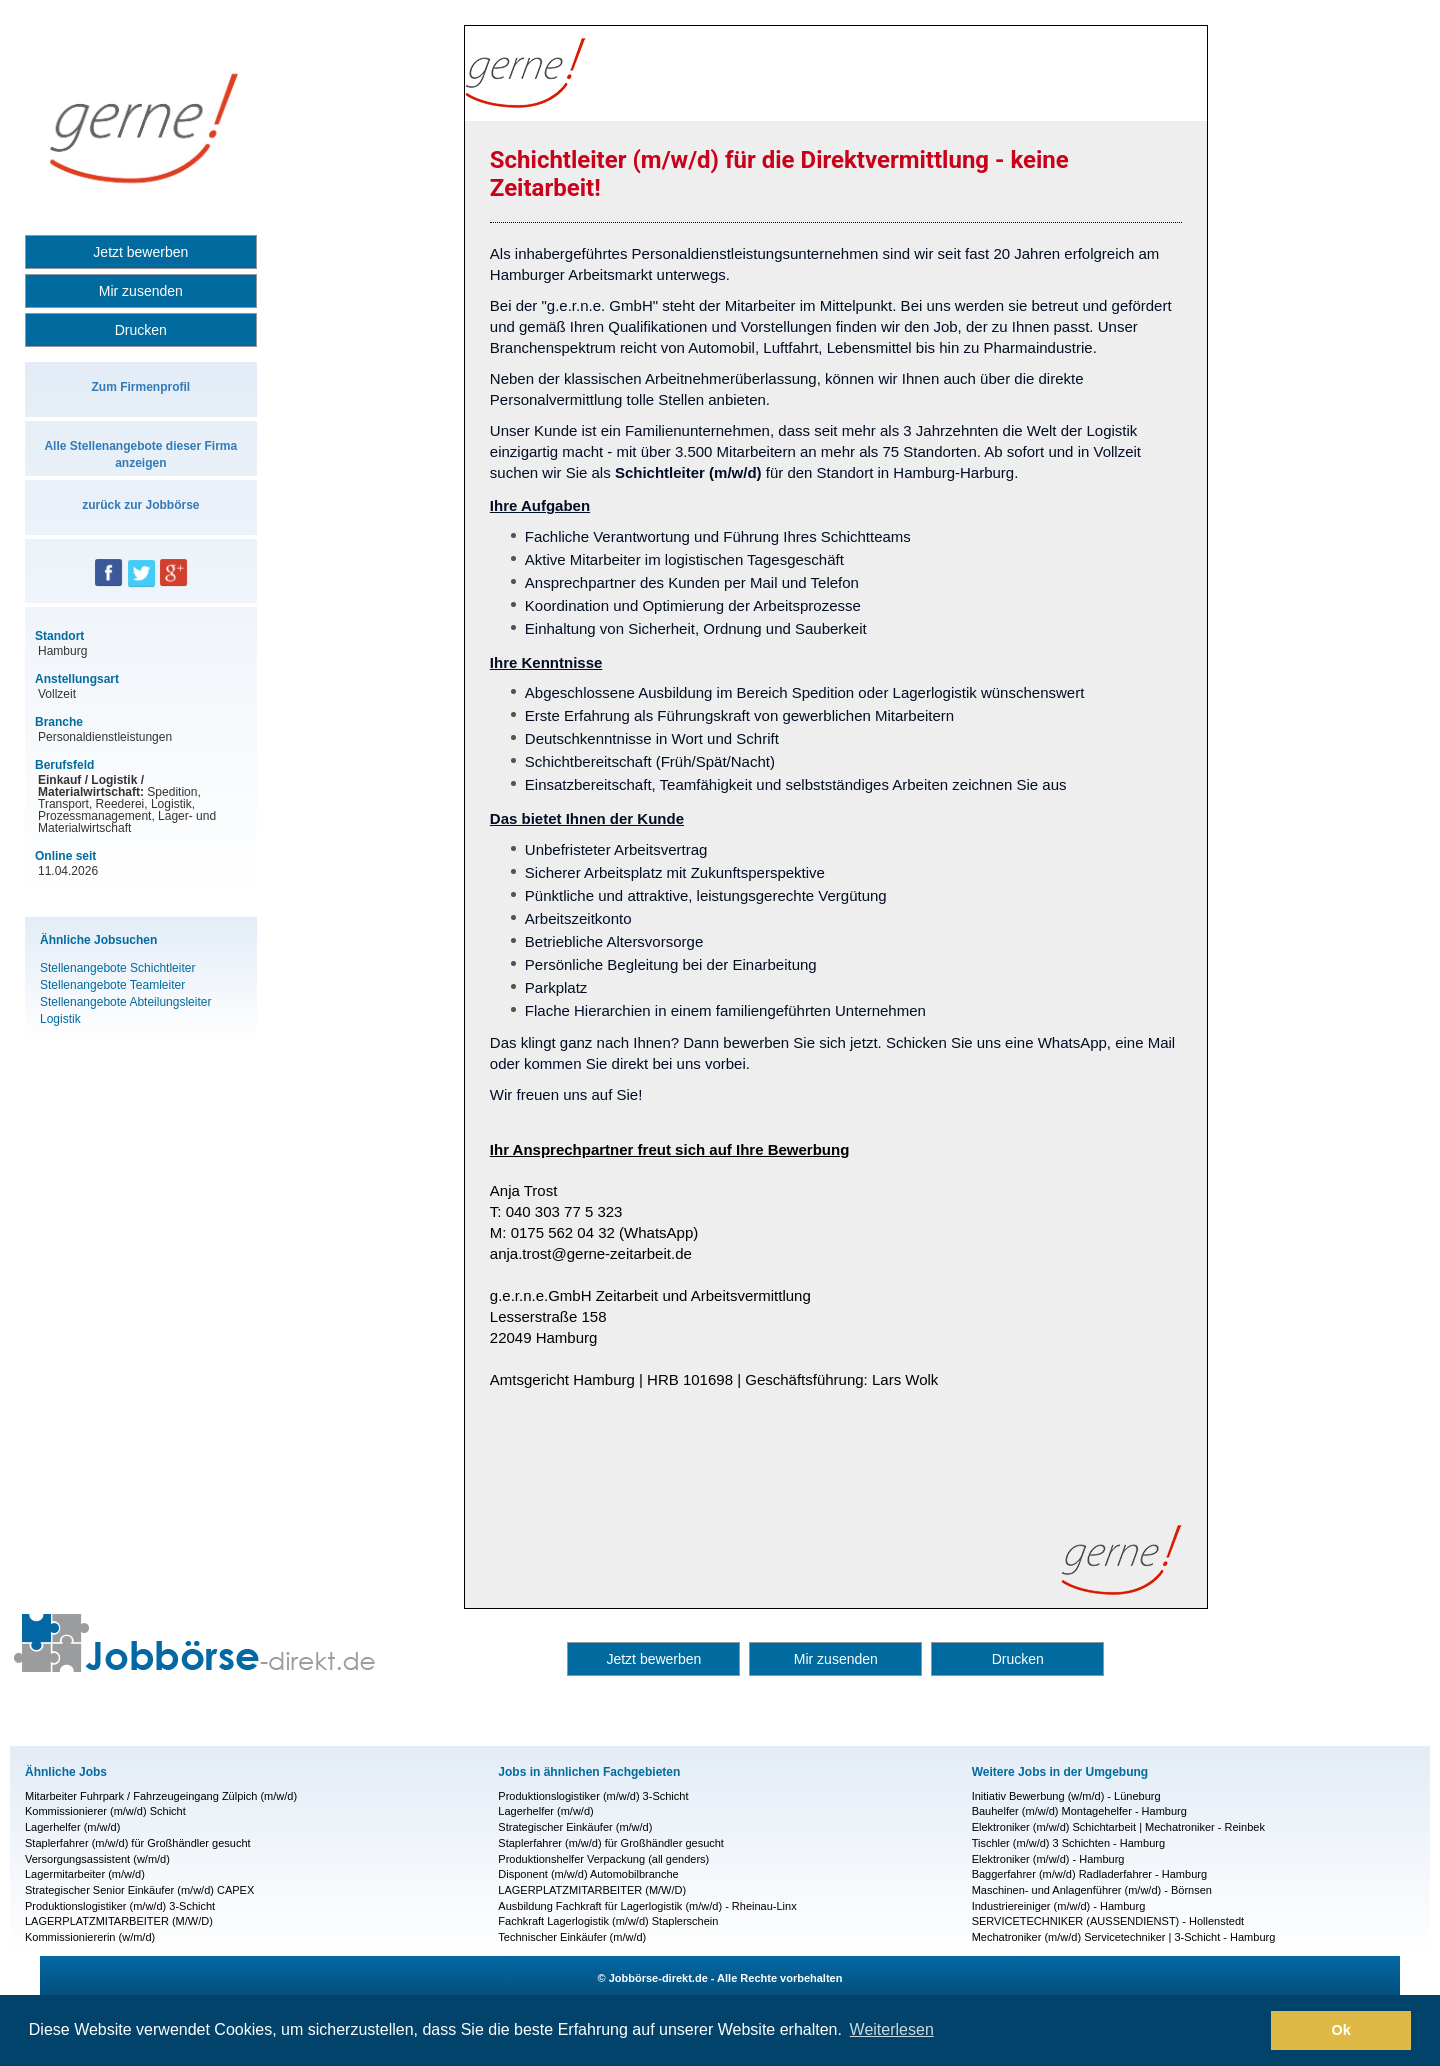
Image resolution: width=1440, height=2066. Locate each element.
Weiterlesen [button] (892, 2029)
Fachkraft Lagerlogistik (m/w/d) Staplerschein (608, 1921)
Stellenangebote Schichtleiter (117, 968)
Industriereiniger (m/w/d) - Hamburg (1059, 1906)
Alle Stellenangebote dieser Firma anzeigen (140, 454)
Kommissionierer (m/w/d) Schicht (105, 1811)
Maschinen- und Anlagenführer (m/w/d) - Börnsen (1092, 1890)
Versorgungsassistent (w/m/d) (97, 1859)
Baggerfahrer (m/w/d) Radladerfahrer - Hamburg (1089, 1874)
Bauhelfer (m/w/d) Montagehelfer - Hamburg (1079, 1811)
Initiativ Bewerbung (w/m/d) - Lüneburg (1066, 1796)
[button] (1250, 2031)
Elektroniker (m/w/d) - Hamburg (1048, 1859)
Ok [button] (1341, 2030)
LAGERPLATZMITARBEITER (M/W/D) (119, 1921)
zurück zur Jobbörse (140, 505)
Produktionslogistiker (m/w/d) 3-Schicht (120, 1906)
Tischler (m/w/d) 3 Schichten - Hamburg (1068, 1843)
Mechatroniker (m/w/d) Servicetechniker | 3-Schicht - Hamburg (1124, 1937)
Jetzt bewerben (140, 252)
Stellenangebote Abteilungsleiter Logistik (125, 1010)
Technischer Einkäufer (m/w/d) (572, 1937)
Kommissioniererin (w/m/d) (90, 1937)
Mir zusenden (141, 291)
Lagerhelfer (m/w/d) (72, 1827)
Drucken (141, 330)
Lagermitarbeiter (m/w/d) (85, 1874)
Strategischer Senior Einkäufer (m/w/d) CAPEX (139, 1890)
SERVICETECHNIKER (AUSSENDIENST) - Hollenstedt (1108, 1921)
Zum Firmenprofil (140, 387)
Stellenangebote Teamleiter (112, 985)
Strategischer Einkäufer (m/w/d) (575, 1827)
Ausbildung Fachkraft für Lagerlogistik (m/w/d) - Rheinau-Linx (647, 1906)
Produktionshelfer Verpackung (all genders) (603, 1859)
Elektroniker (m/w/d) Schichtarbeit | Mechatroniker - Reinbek (1118, 1827)
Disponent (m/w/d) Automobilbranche (588, 1874)
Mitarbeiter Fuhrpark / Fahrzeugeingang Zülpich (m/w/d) (161, 1796)
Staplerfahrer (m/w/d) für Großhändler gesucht (138, 1843)
